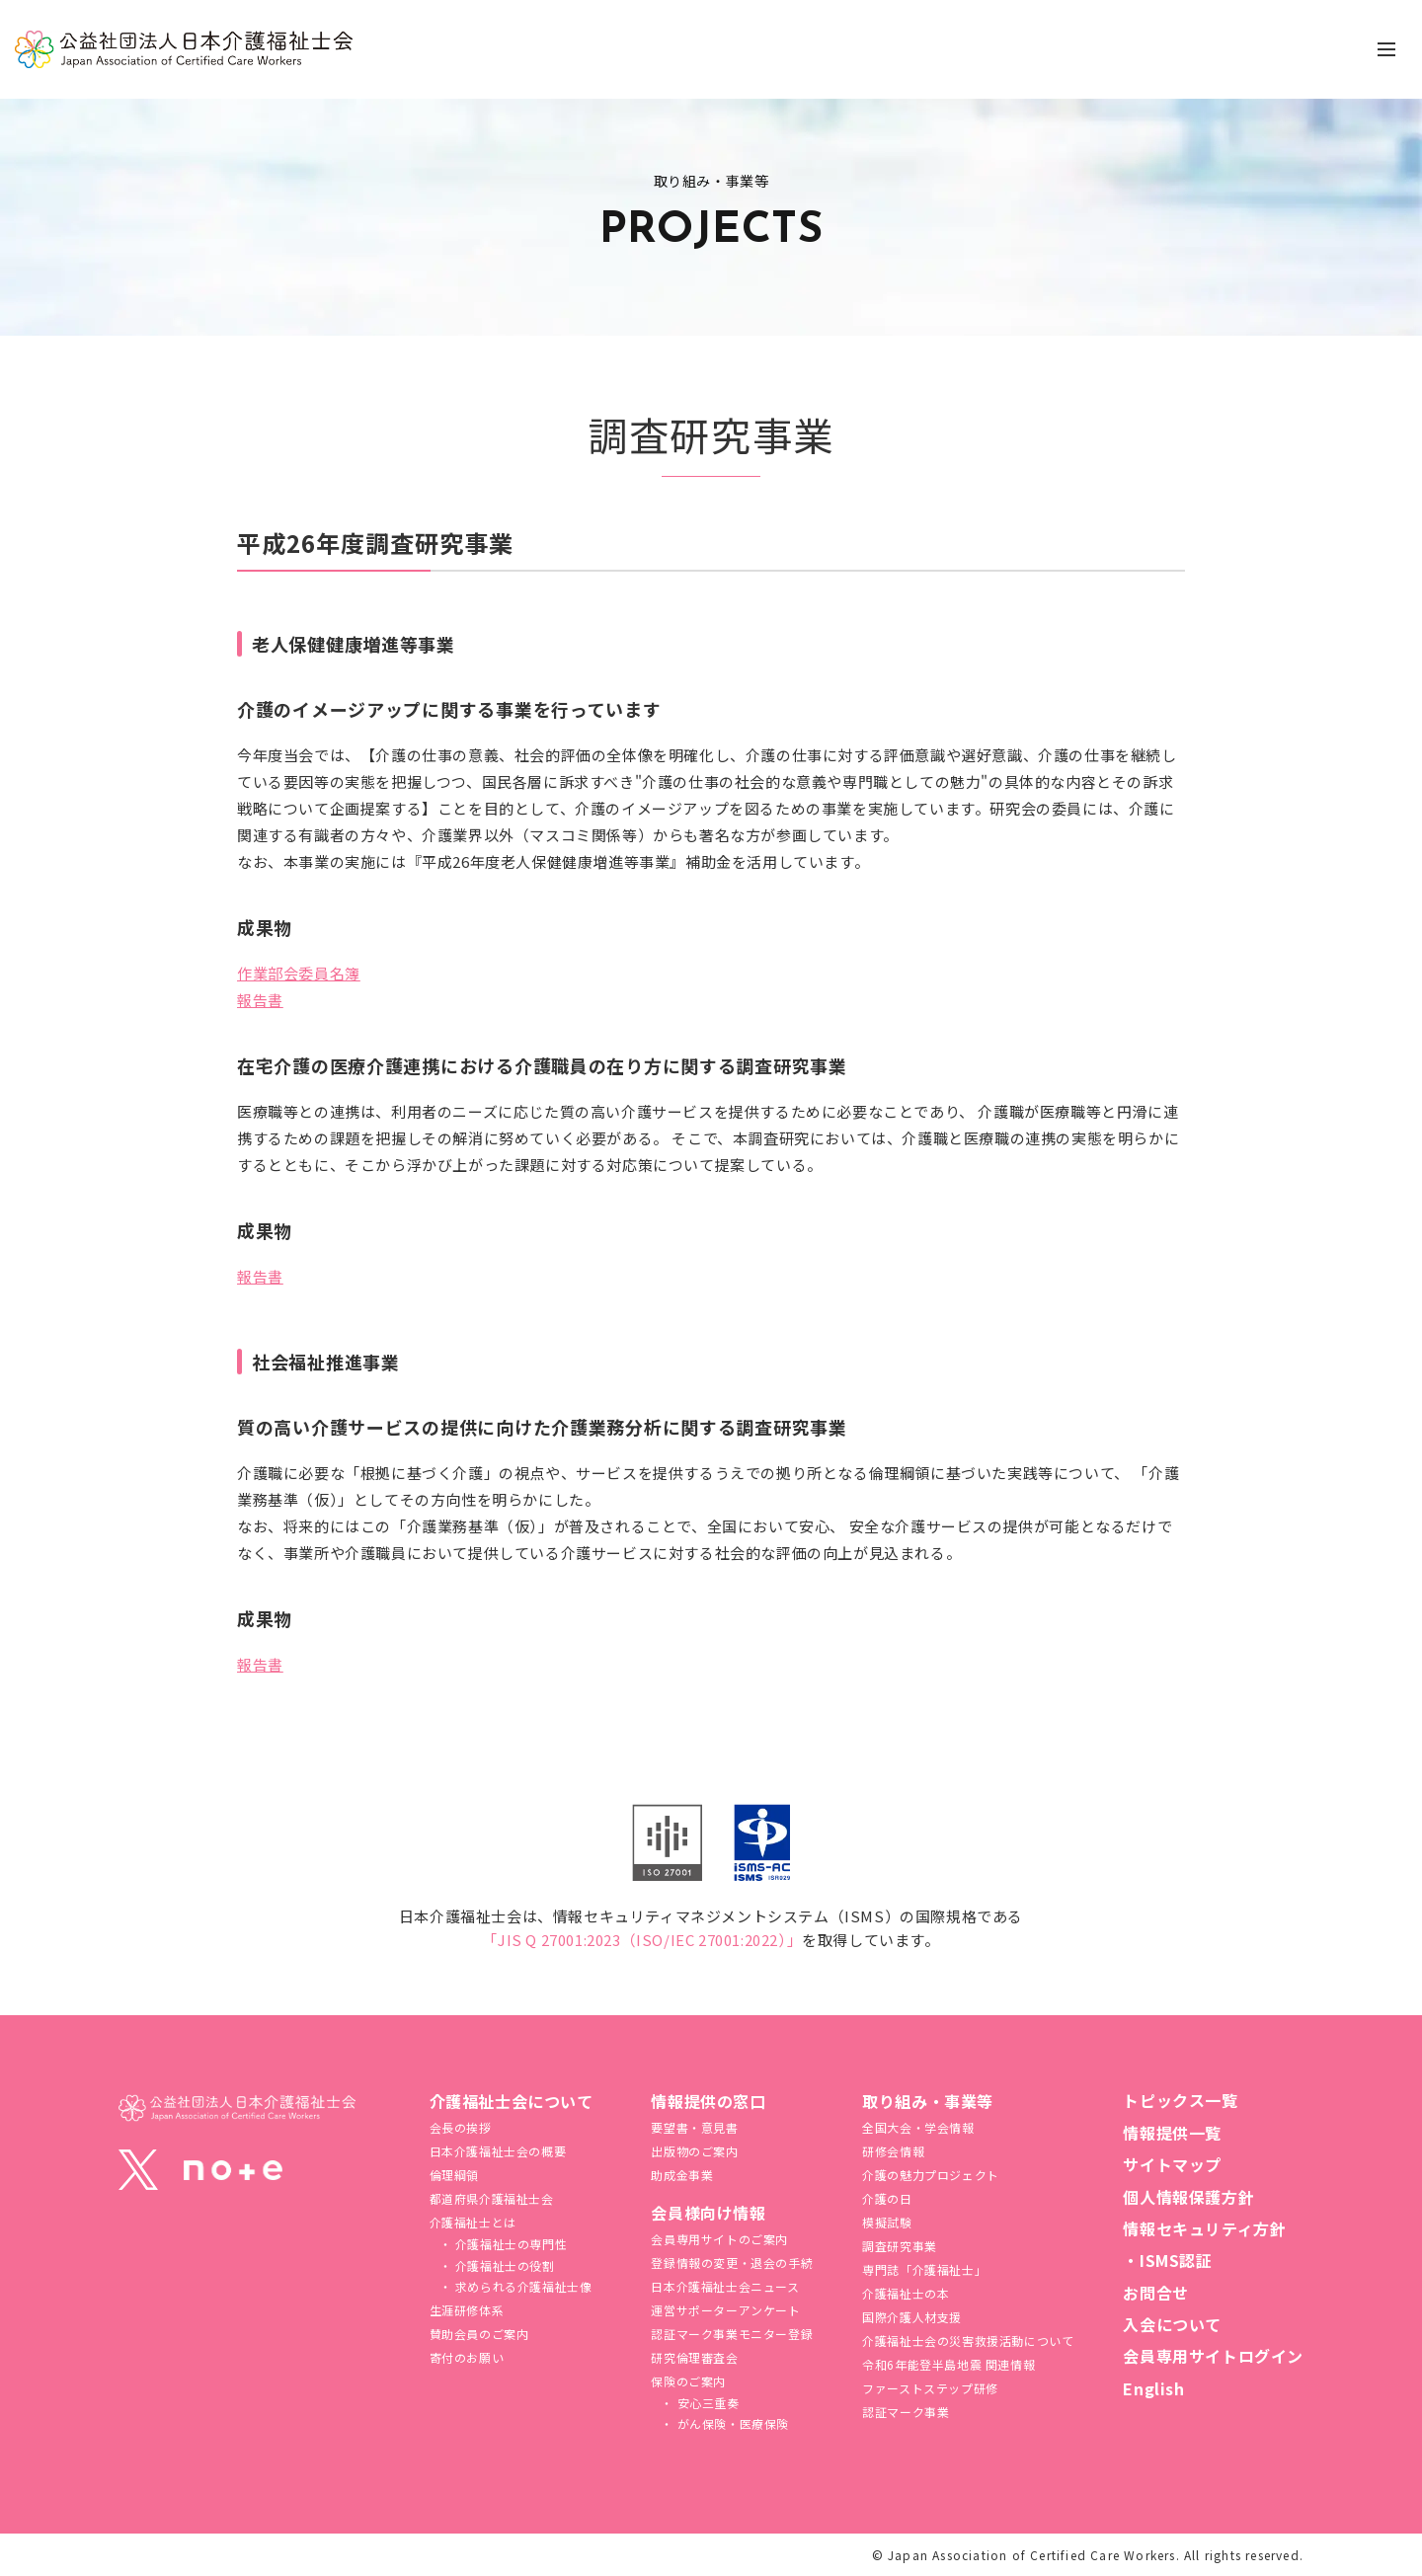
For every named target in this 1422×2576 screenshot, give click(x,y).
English (1153, 2388)
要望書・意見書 (694, 2127)
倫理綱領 (454, 2174)
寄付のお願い (467, 2357)
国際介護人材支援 (912, 2316)
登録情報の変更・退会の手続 (732, 2262)
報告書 (260, 999)
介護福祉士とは (473, 2222)
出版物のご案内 (694, 2151)
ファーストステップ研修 (930, 2388)
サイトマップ (1172, 2164)
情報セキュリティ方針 (1204, 2228)
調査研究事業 (899, 2245)
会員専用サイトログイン (1213, 2356)
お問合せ (1155, 2292)
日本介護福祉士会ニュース (725, 2286)
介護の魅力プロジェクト (930, 2174)
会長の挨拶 (461, 2127)
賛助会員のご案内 (479, 2333)
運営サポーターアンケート (725, 2310)
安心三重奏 (706, 2402)
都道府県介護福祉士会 (492, 2198)
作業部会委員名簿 (298, 973)
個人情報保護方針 (1188, 2197)
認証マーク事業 (905, 2411)
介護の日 (886, 2198)
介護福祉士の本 (905, 2293)
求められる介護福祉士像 (521, 2286)
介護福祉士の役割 (502, 2265)
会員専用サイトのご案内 (719, 2238)
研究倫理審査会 (694, 2357)
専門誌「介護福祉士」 (924, 2269)
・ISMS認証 (1167, 2260)
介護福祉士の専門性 (509, 2243)
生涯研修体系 (467, 2310)
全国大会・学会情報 (918, 2127)
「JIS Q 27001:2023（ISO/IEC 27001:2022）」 (642, 1939)
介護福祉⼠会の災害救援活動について (967, 2340)
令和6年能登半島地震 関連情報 (948, 2364)
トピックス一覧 (1180, 2100)
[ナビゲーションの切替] (1386, 49)
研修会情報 (893, 2151)
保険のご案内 (688, 2381)
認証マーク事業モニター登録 (732, 2333)
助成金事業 (682, 2174)
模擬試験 (886, 2222)
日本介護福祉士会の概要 (498, 2151)
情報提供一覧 (1172, 2133)
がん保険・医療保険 (731, 2423)
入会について (1172, 2324)
